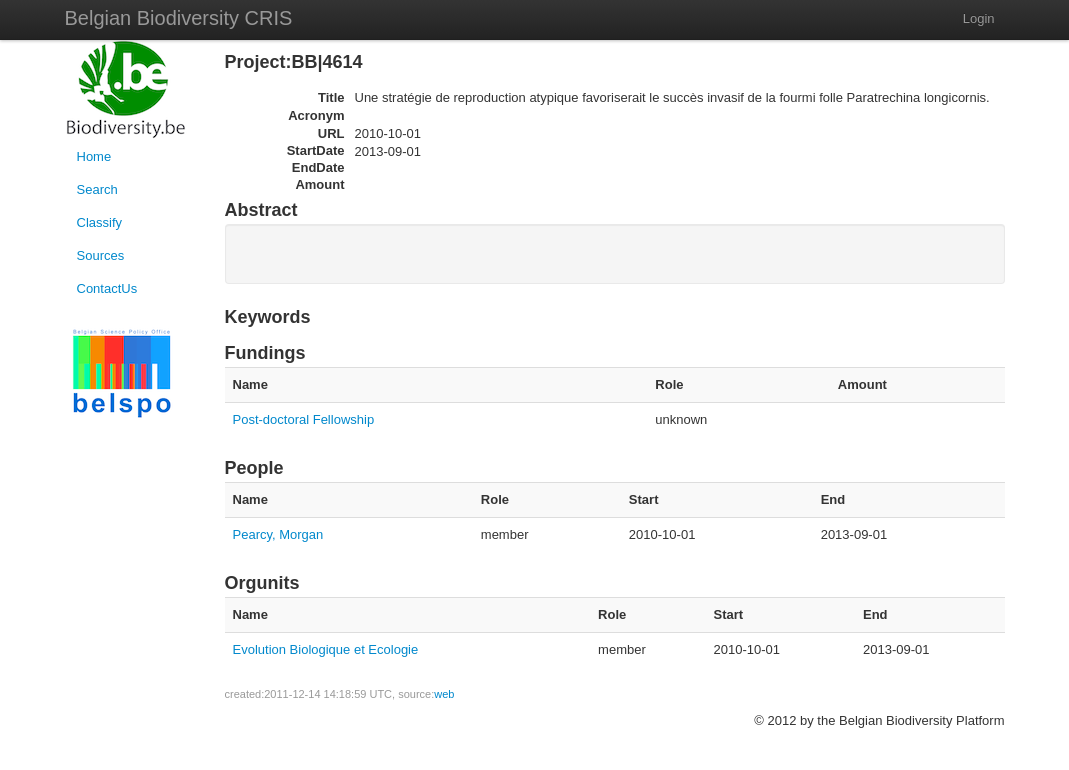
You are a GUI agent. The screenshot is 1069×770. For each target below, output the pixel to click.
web (444, 694)
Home (94, 156)
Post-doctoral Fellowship (304, 419)
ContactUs (107, 288)
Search (97, 189)
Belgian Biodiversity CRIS (179, 18)
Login (979, 18)
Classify (100, 222)
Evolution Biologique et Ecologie (326, 649)
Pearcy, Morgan (278, 534)
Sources (101, 255)
